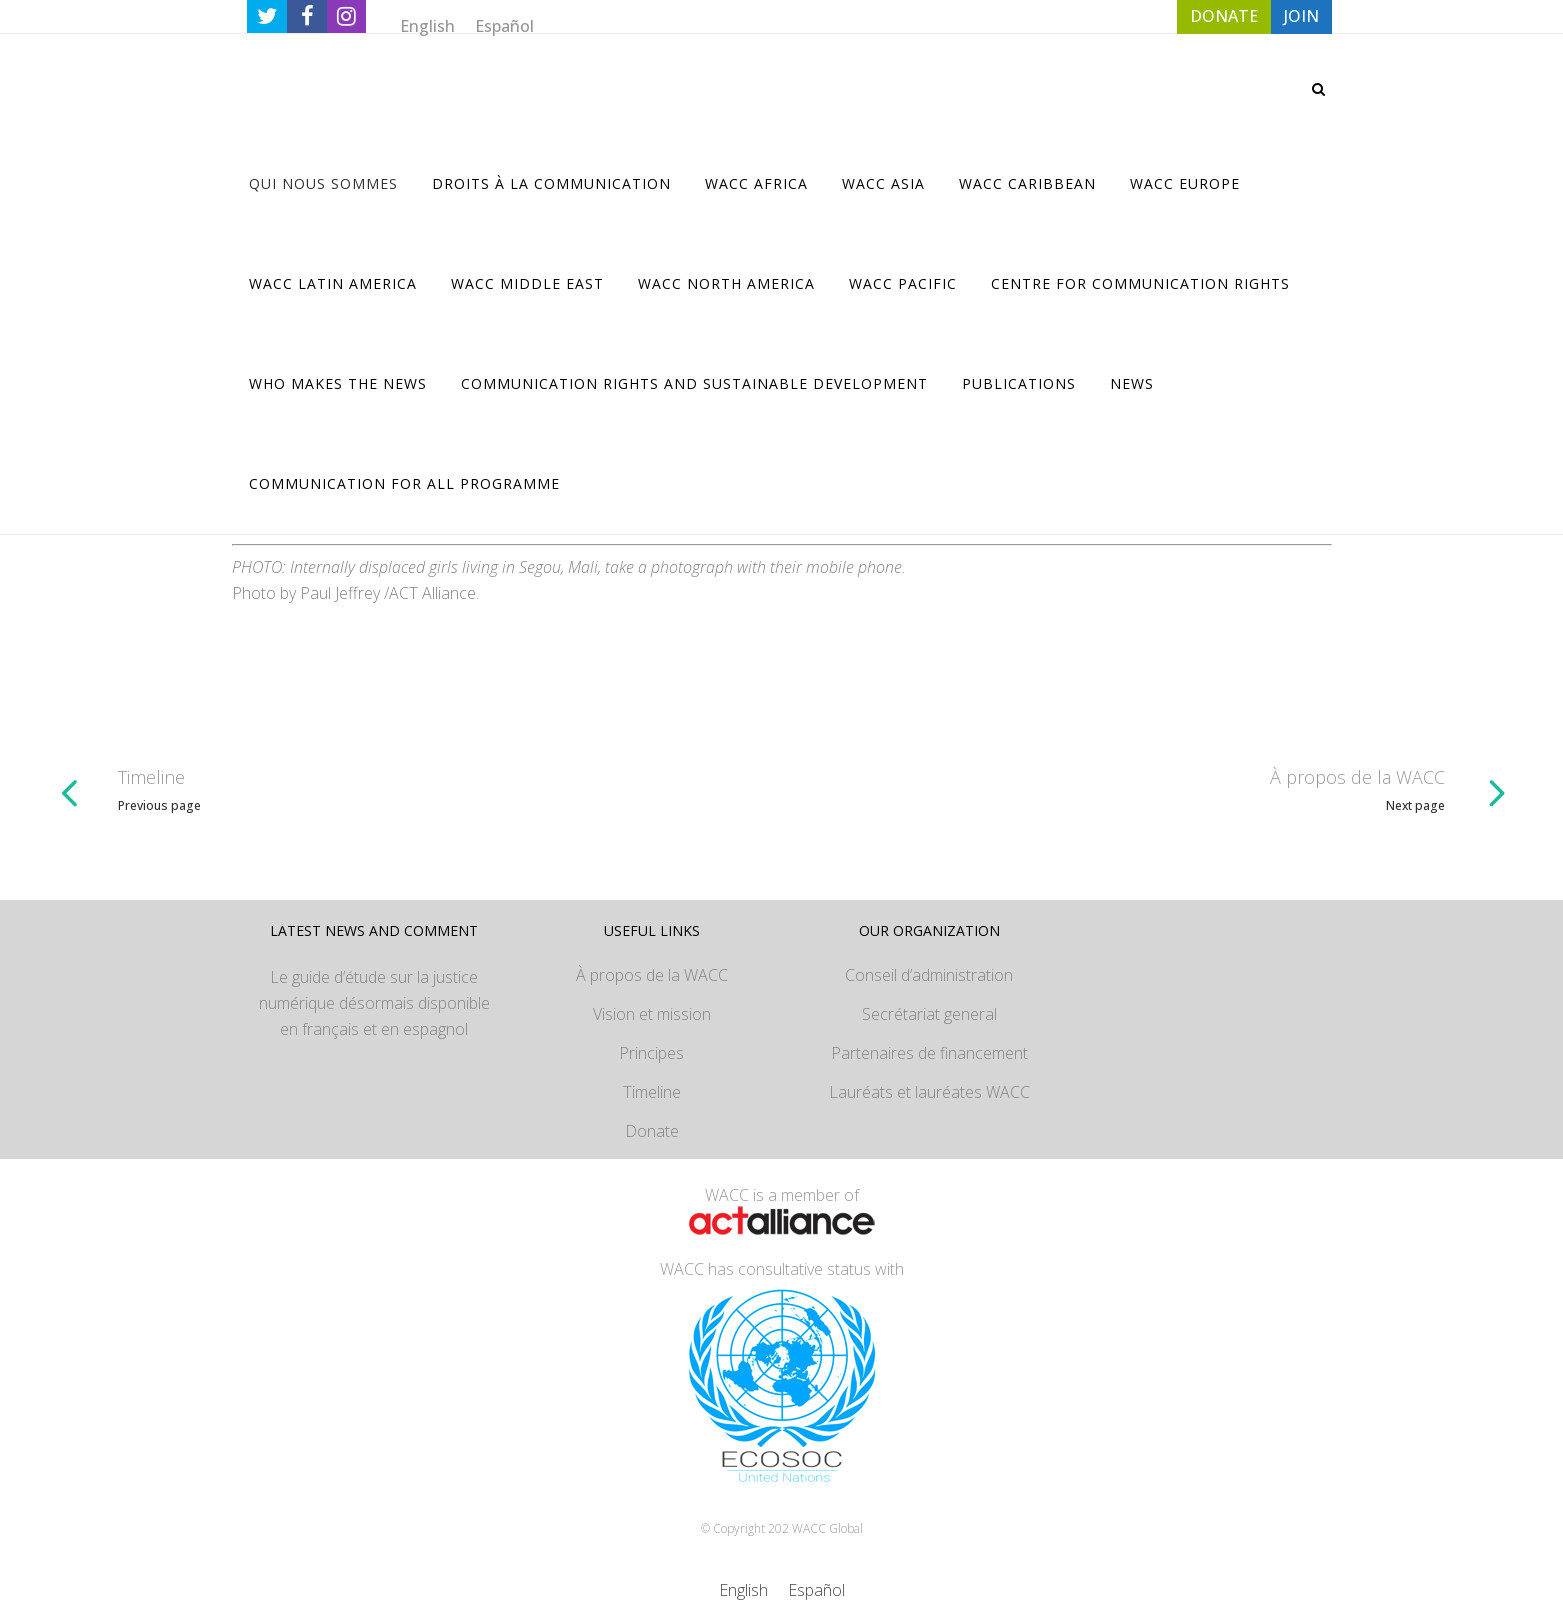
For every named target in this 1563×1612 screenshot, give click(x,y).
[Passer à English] (427, 25)
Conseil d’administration (929, 975)
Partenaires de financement (929, 1053)
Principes (651, 1053)
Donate (652, 1131)
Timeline (652, 1092)
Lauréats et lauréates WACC (929, 1092)
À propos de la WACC (652, 975)
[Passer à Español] (504, 25)
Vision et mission (652, 1014)
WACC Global (827, 1528)
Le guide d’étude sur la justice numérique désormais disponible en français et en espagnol (374, 1003)
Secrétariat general (929, 1014)
